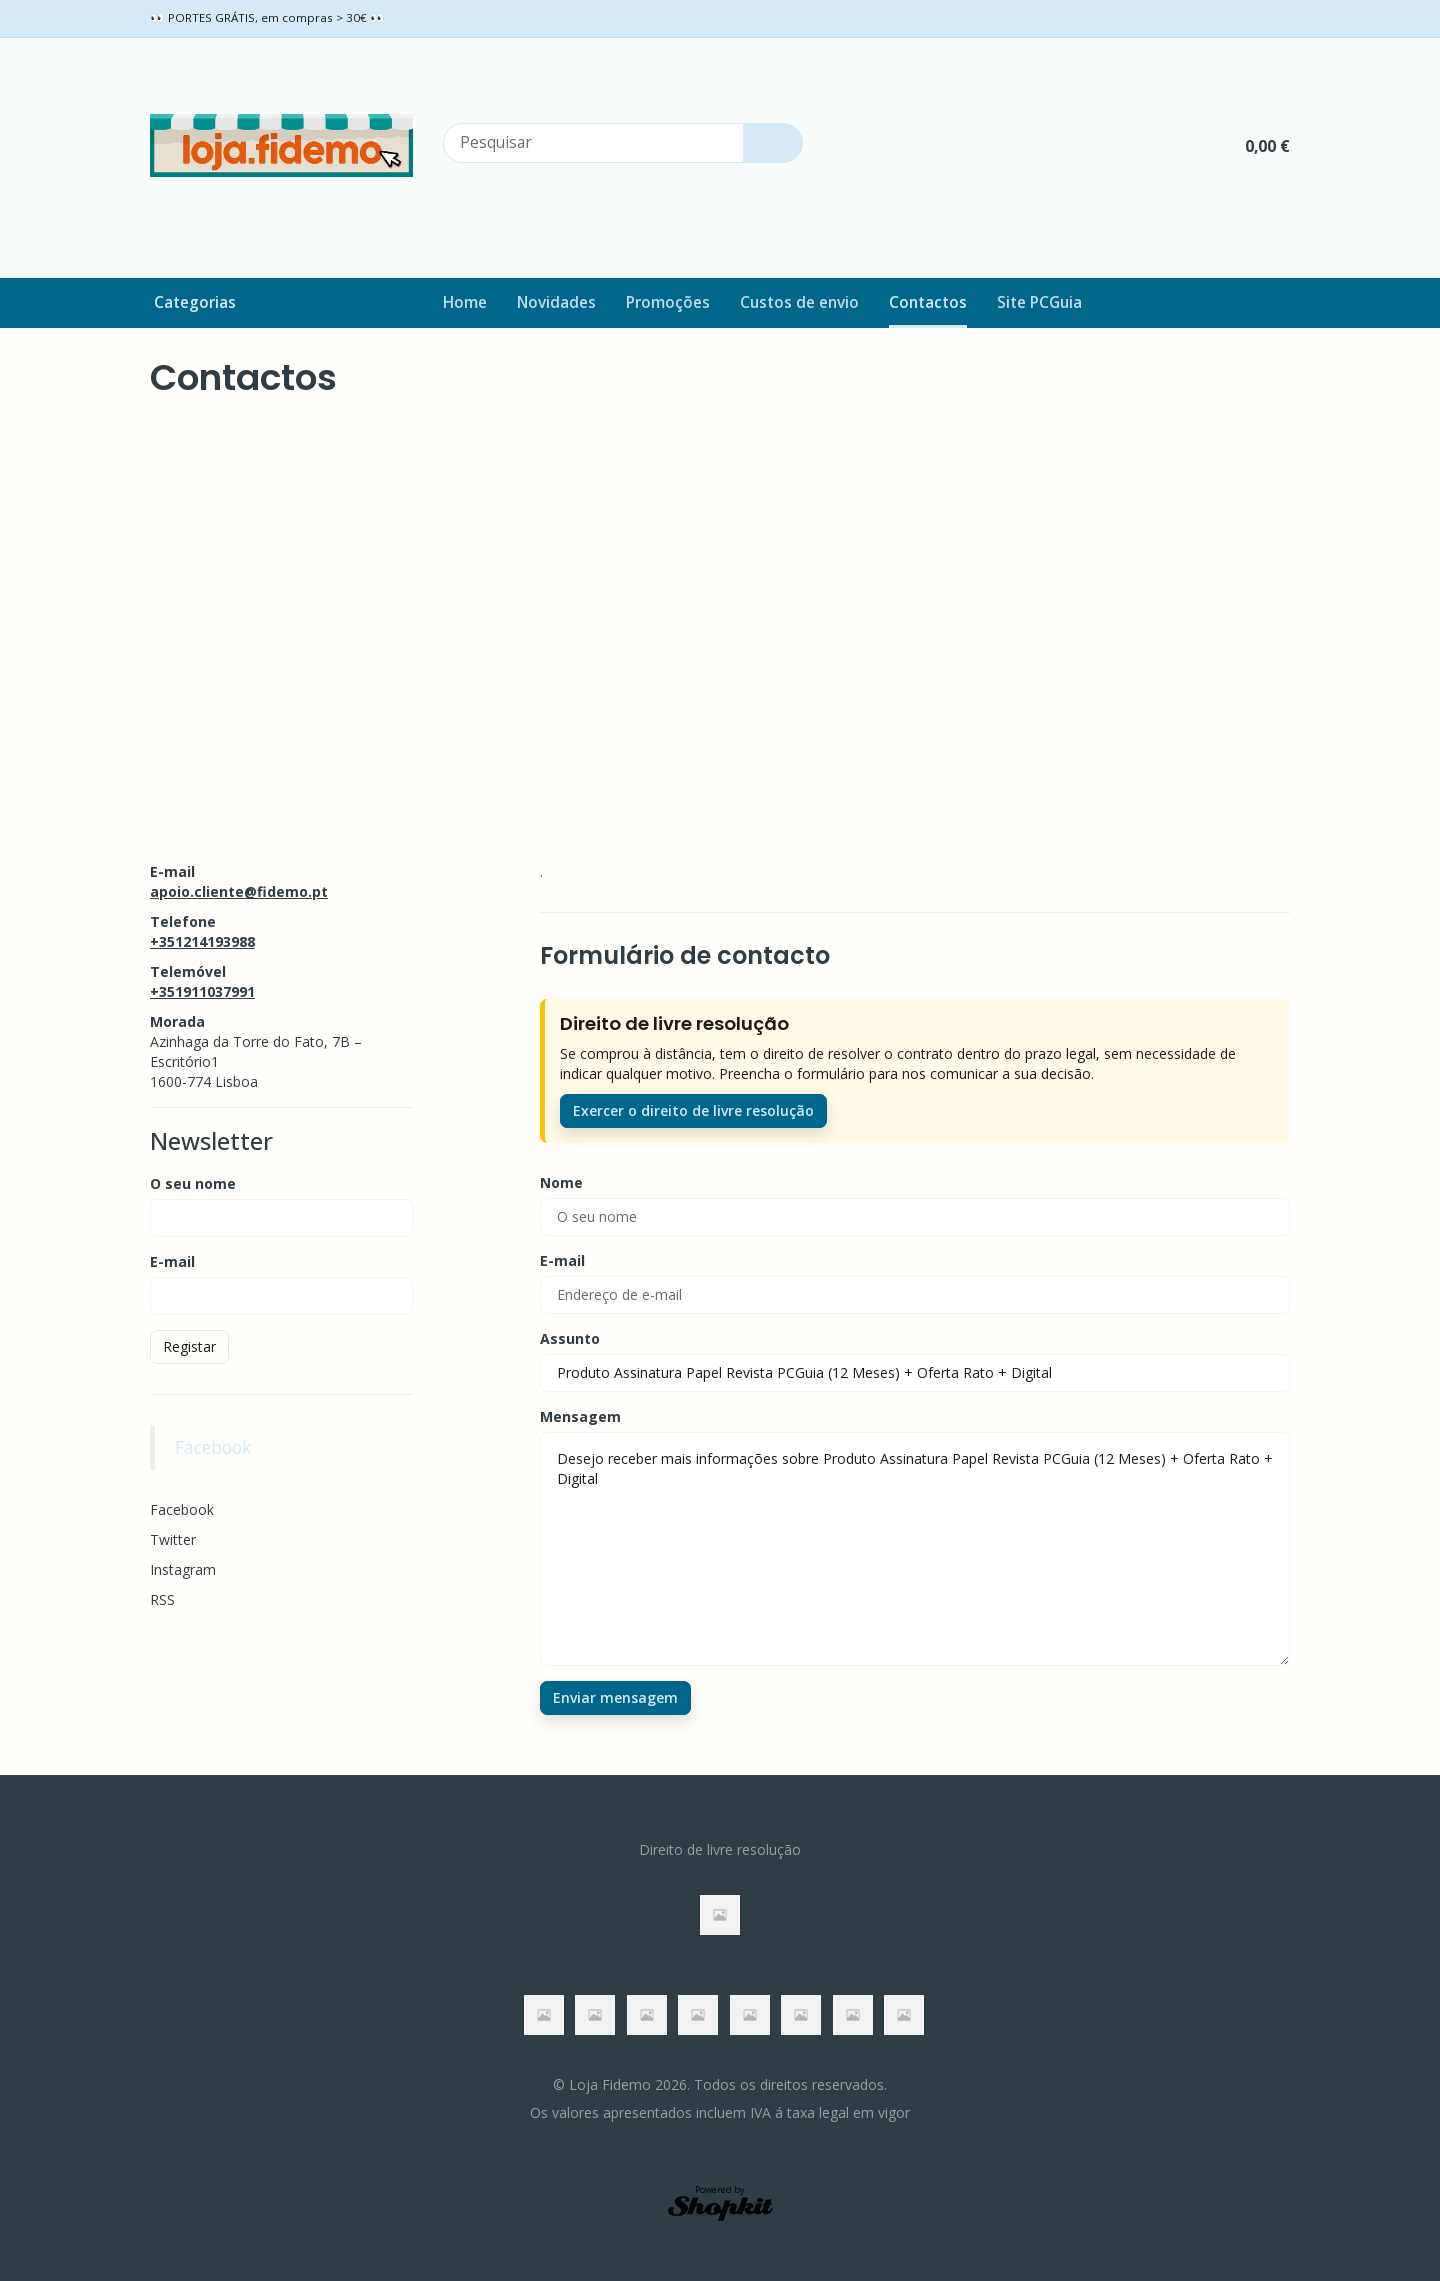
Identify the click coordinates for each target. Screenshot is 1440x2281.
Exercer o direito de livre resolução (693, 1110)
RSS (162, 1599)
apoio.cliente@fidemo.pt (239, 891)
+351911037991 (202, 991)
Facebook (213, 1447)
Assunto (570, 1338)
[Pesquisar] (773, 143)
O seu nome (193, 1183)
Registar (189, 1346)
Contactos (928, 302)
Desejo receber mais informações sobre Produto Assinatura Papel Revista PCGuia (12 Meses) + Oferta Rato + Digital (915, 1549)
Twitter (173, 1539)
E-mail (172, 1261)
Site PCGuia (1039, 302)
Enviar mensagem (615, 1697)
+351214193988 (202, 941)
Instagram (183, 1569)
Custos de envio (799, 302)
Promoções (668, 302)
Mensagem (580, 1416)
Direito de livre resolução (720, 1849)
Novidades (556, 302)
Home (465, 302)
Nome (561, 1182)
